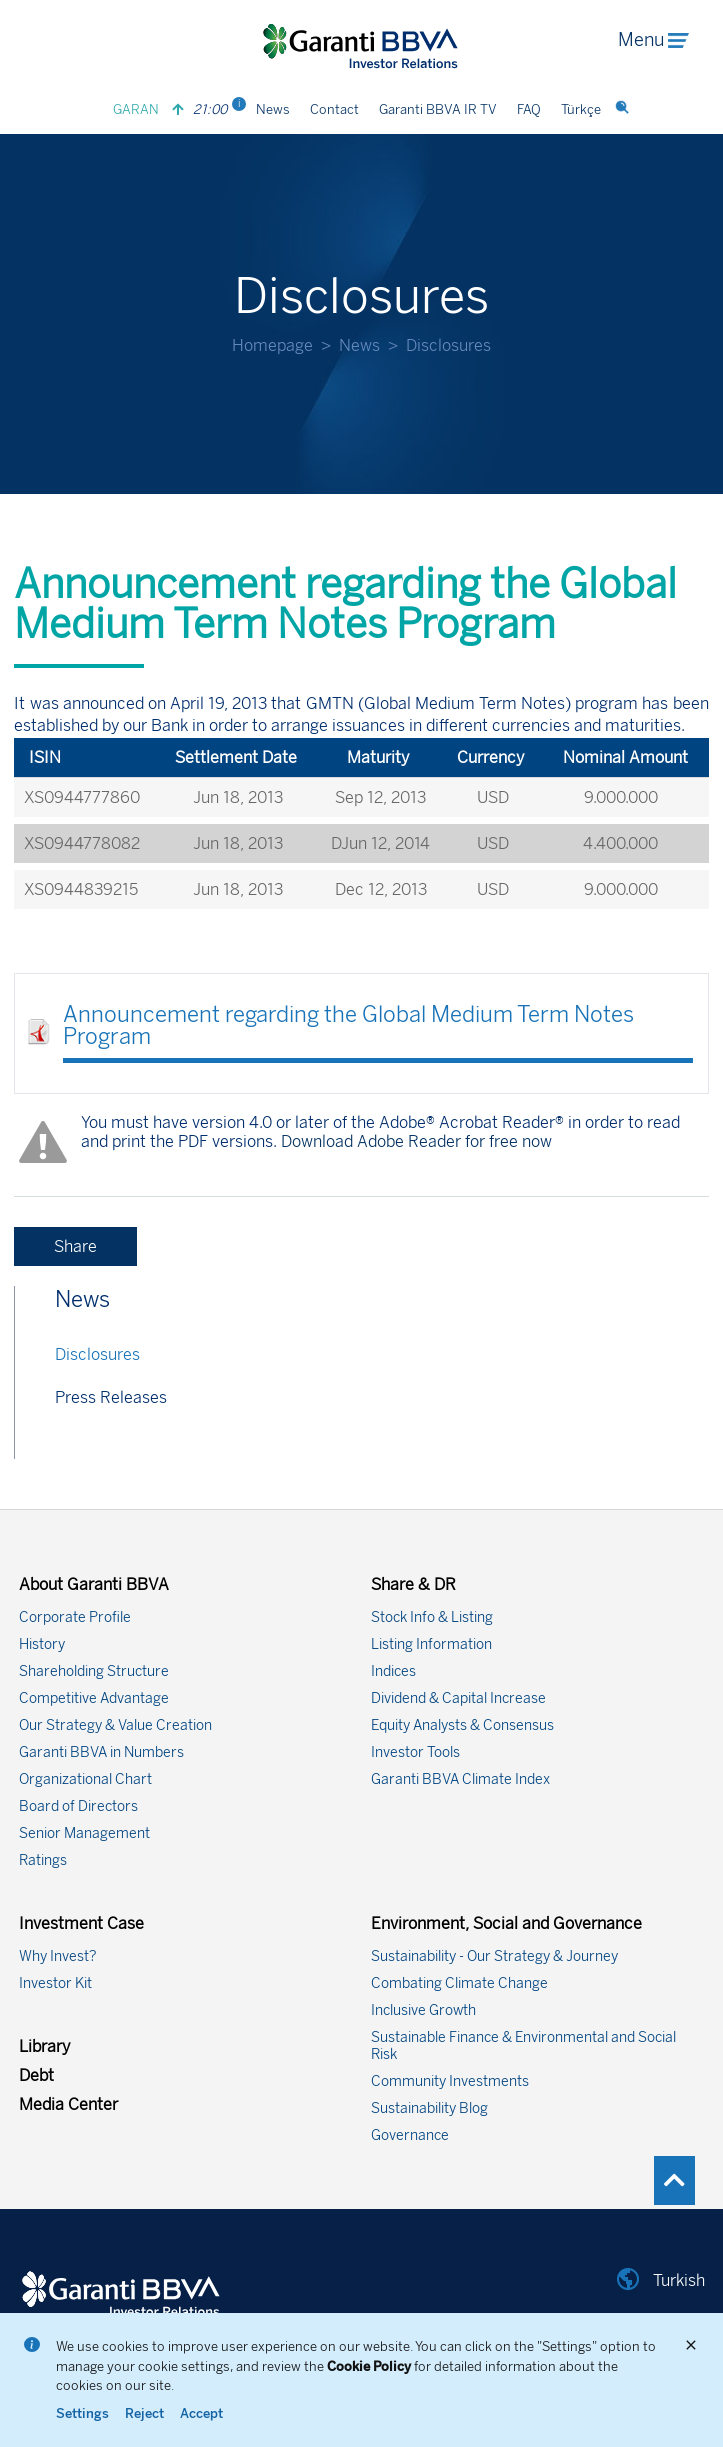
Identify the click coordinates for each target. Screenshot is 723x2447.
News (273, 109)
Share (75, 1246)
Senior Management (84, 1833)
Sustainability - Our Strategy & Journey (494, 1956)
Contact (334, 109)
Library (44, 2046)
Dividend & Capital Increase (458, 1698)
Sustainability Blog (429, 2108)
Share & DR (413, 1584)
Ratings (43, 1860)
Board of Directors (78, 1806)
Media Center (68, 2104)
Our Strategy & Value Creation (115, 1725)
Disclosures (97, 1354)
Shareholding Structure (94, 1671)
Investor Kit (55, 1983)
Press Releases (111, 1397)
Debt (36, 2075)
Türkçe (581, 109)
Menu (653, 40)
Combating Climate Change (459, 1983)
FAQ (529, 109)
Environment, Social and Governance (506, 1923)
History (42, 1644)
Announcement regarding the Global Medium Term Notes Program (348, 1025)
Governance (410, 2135)
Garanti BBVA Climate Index (460, 1779)
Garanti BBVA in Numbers (101, 1752)
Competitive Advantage (94, 1698)
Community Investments (450, 2081)
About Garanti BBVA (94, 1584)
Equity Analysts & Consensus (462, 1725)
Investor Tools (415, 1752)
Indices (393, 1671)
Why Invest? (58, 1956)
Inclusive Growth (423, 2010)
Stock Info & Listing (432, 1617)
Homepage (272, 345)
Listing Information (431, 1644)
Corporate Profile (75, 1617)
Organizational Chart (85, 1779)
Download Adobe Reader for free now (414, 1141)
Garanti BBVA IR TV (438, 109)
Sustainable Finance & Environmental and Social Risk (523, 2046)
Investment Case (81, 1923)
